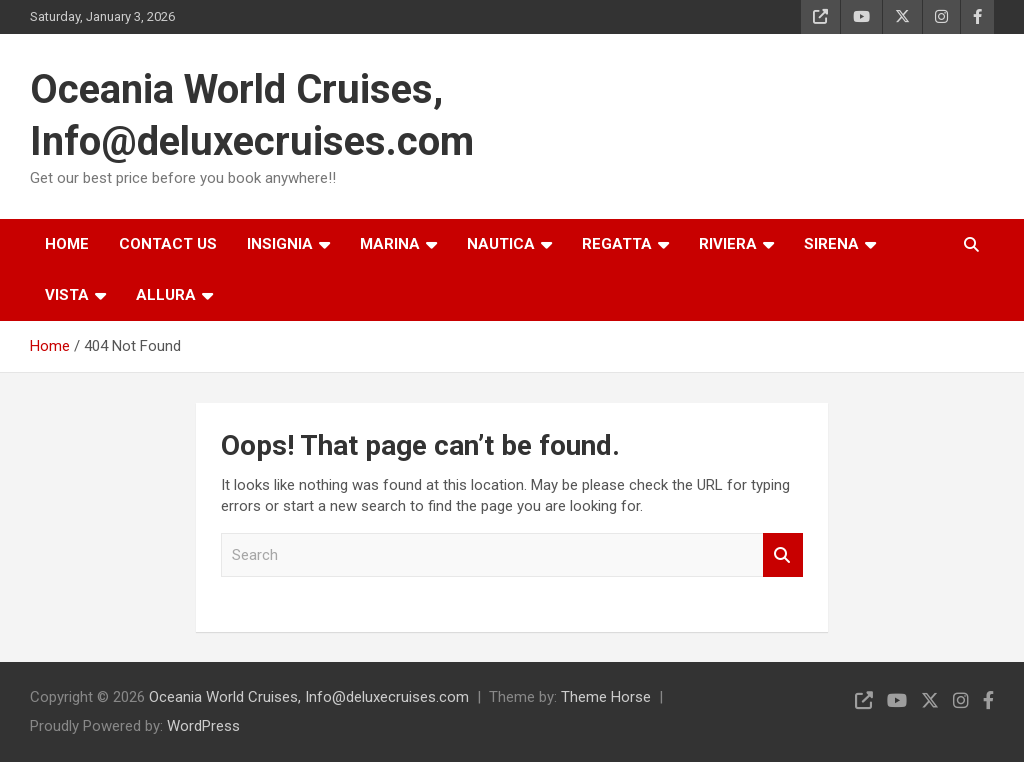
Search (783, 555)
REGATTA (617, 244)
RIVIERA (728, 244)
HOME (67, 244)
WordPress (203, 726)
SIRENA (831, 244)
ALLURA (166, 295)
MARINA (390, 244)
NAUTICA (501, 244)
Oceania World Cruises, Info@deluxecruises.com (309, 697)
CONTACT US (168, 244)
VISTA (67, 295)
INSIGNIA (280, 244)
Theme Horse (606, 697)
